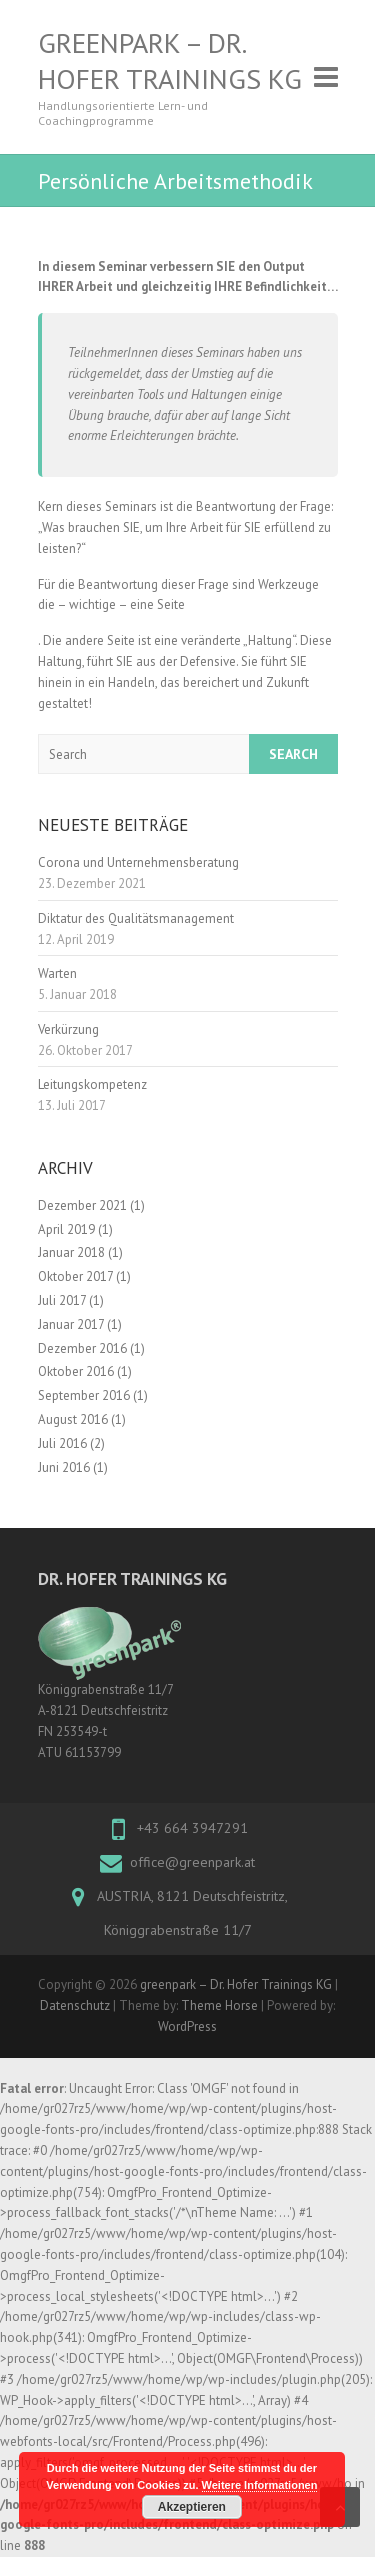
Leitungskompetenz (92, 1084)
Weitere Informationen (260, 2485)
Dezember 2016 (82, 1348)
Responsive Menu (326, 76)
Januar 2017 (71, 1324)
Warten (57, 973)
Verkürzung (68, 1029)
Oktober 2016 (76, 1371)
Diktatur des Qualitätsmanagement (136, 918)
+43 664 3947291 (192, 1828)
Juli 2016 (62, 1443)
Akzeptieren (192, 2507)
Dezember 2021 (82, 1205)
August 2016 (73, 1419)
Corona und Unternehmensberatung (138, 862)
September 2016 (84, 1395)
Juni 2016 (64, 1467)
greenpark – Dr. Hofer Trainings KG (170, 61)
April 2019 (66, 1229)
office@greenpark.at (192, 1862)
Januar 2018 (71, 1252)
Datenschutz (75, 2005)
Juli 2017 (62, 1300)
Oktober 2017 (75, 1276)
